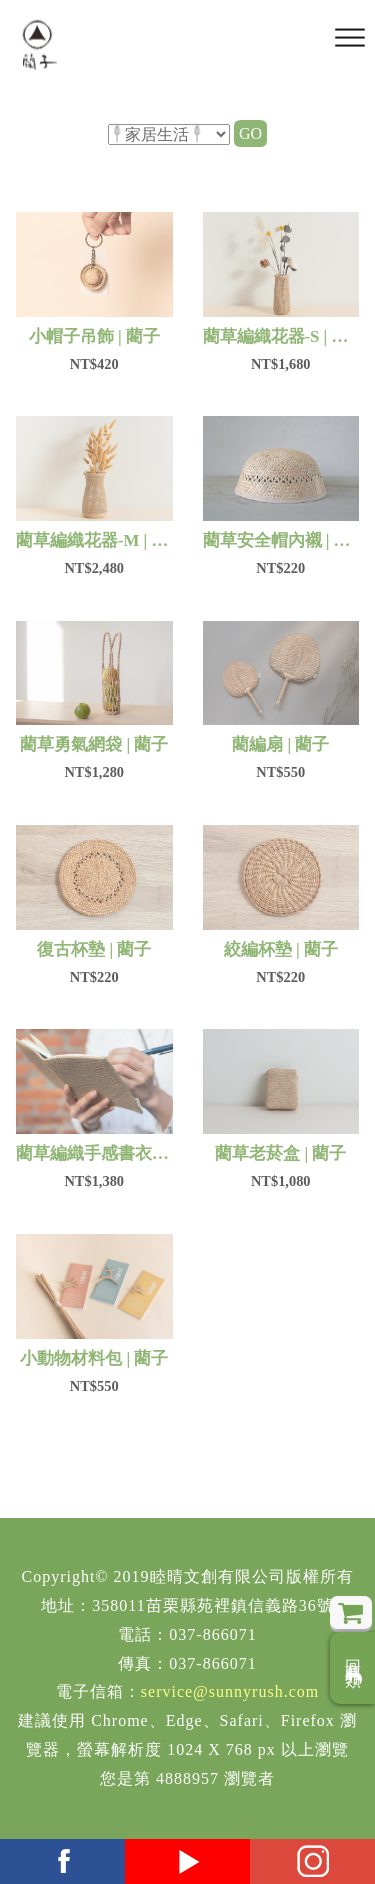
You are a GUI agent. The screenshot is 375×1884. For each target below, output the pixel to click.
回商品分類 (353, 1668)
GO (250, 133)
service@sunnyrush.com (230, 1691)
